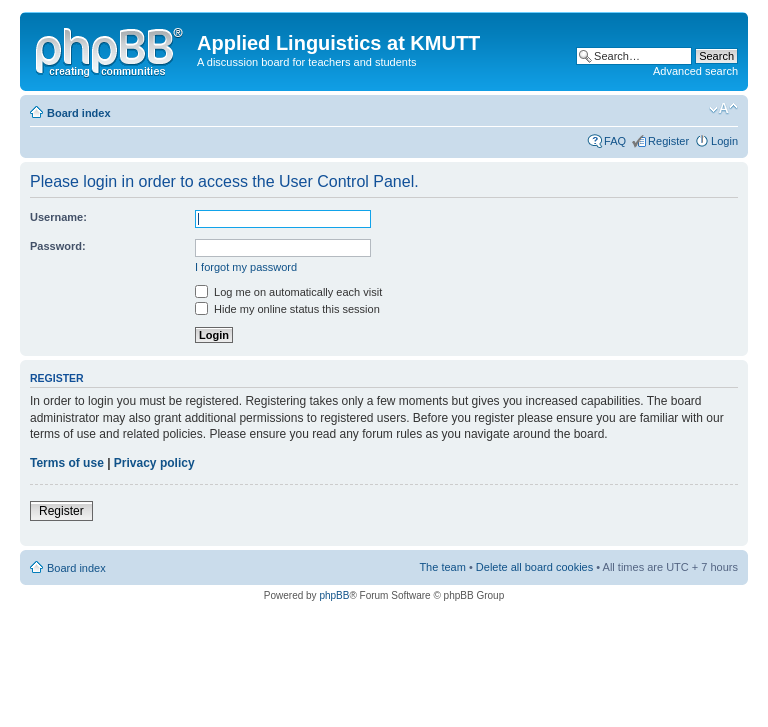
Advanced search (695, 71)
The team (442, 567)
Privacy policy (154, 463)
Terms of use (67, 463)
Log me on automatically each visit (288, 292)
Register (668, 141)
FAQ (615, 141)
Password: (58, 246)
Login (724, 141)
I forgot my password (246, 267)
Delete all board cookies (534, 567)
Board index (79, 113)
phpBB (334, 595)
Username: (58, 217)
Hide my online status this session (287, 309)
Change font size (723, 109)
